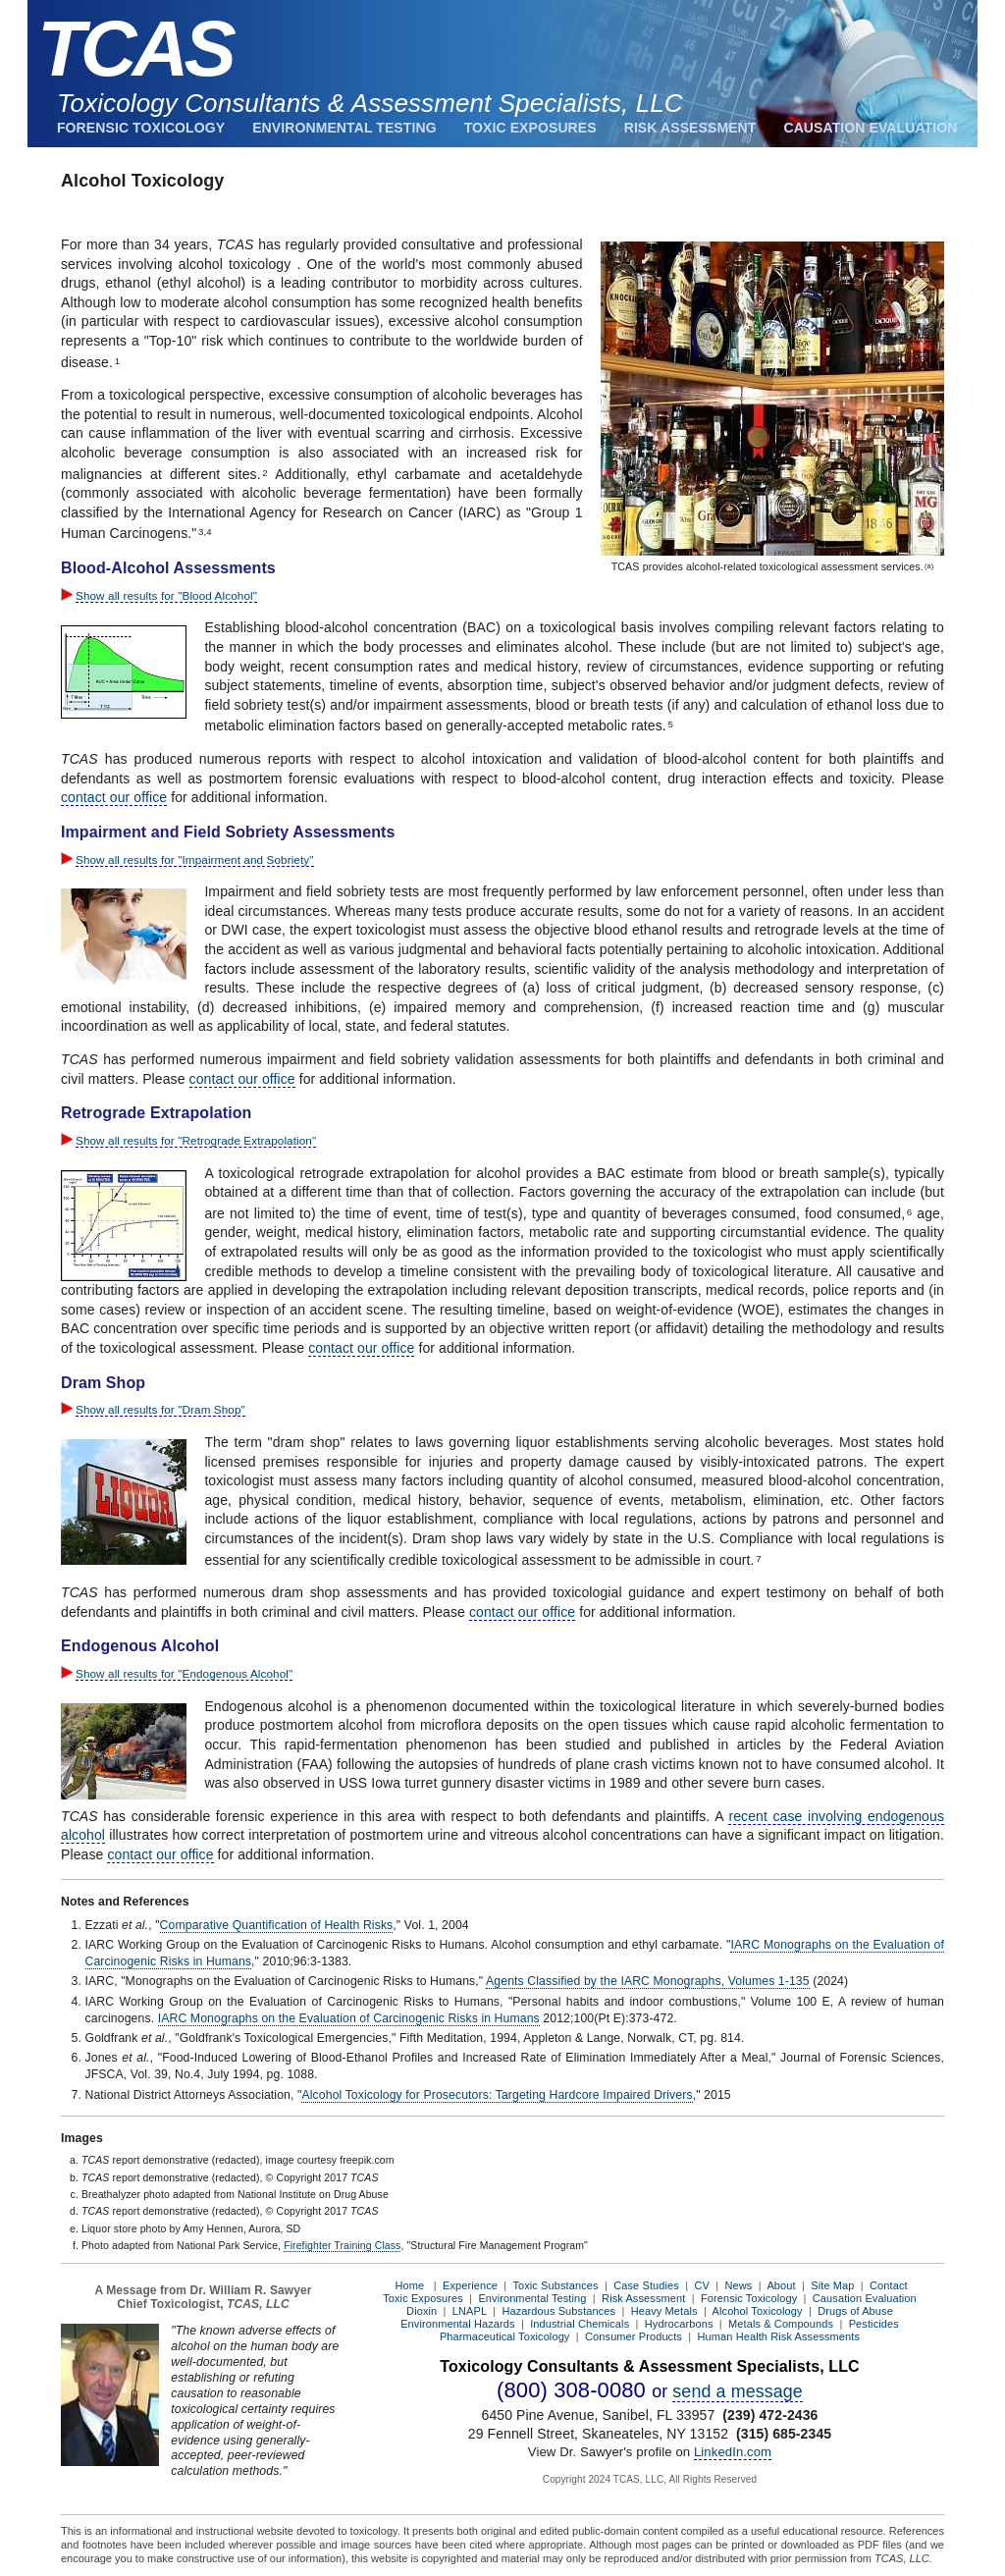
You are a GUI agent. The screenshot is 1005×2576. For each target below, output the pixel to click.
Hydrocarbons (679, 2324)
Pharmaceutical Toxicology (505, 2336)
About (781, 2285)
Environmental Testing (344, 127)
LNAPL (469, 2311)
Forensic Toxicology (141, 127)
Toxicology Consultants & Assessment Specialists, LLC (370, 103)
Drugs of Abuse (855, 2311)
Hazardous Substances (558, 2311)
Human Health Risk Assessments (779, 2336)
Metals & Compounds (780, 2324)
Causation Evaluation (870, 127)
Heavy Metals (664, 2311)
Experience (470, 2285)
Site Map (832, 2285)
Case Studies (646, 2285)
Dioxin (421, 2311)
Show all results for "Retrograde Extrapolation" (196, 1140)
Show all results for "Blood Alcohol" (166, 595)
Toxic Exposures (530, 127)
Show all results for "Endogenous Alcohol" (184, 1673)
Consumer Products (633, 2336)
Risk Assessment (690, 127)
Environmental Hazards (457, 2324)
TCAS (134, 48)
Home (409, 2285)
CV (701, 2285)
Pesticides (874, 2324)
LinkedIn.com (732, 2451)
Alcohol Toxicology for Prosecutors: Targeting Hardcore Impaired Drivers (496, 2095)
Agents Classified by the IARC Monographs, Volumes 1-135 (648, 1981)
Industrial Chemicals (579, 2324)
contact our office (114, 797)
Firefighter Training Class (342, 2245)
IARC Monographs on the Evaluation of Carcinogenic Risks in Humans (349, 2018)
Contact (889, 2285)
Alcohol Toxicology (758, 2311)
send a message (737, 2391)
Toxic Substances (555, 2285)
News (739, 2285)
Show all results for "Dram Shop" (160, 1409)
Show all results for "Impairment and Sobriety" (195, 859)
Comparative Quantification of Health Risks (277, 1925)
